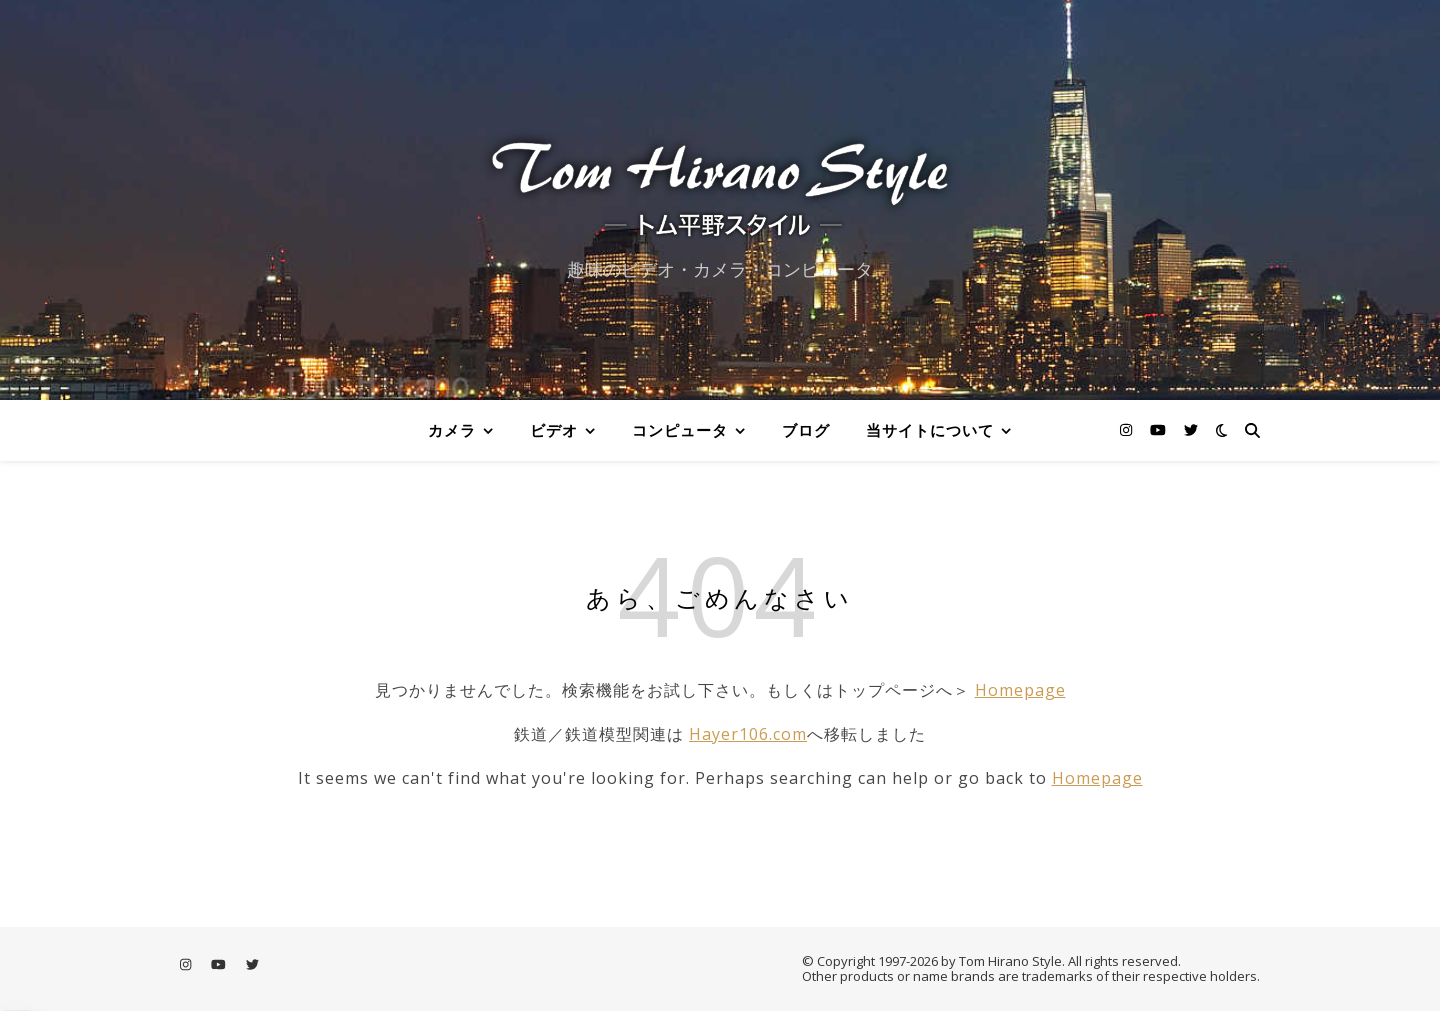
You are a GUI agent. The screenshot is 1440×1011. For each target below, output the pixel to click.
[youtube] (1160, 429)
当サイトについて (930, 430)
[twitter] (1191, 429)
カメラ (452, 430)
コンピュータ (680, 430)
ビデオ (554, 430)
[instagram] (1128, 429)
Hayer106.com (748, 734)
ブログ (806, 430)
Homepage (1020, 690)
